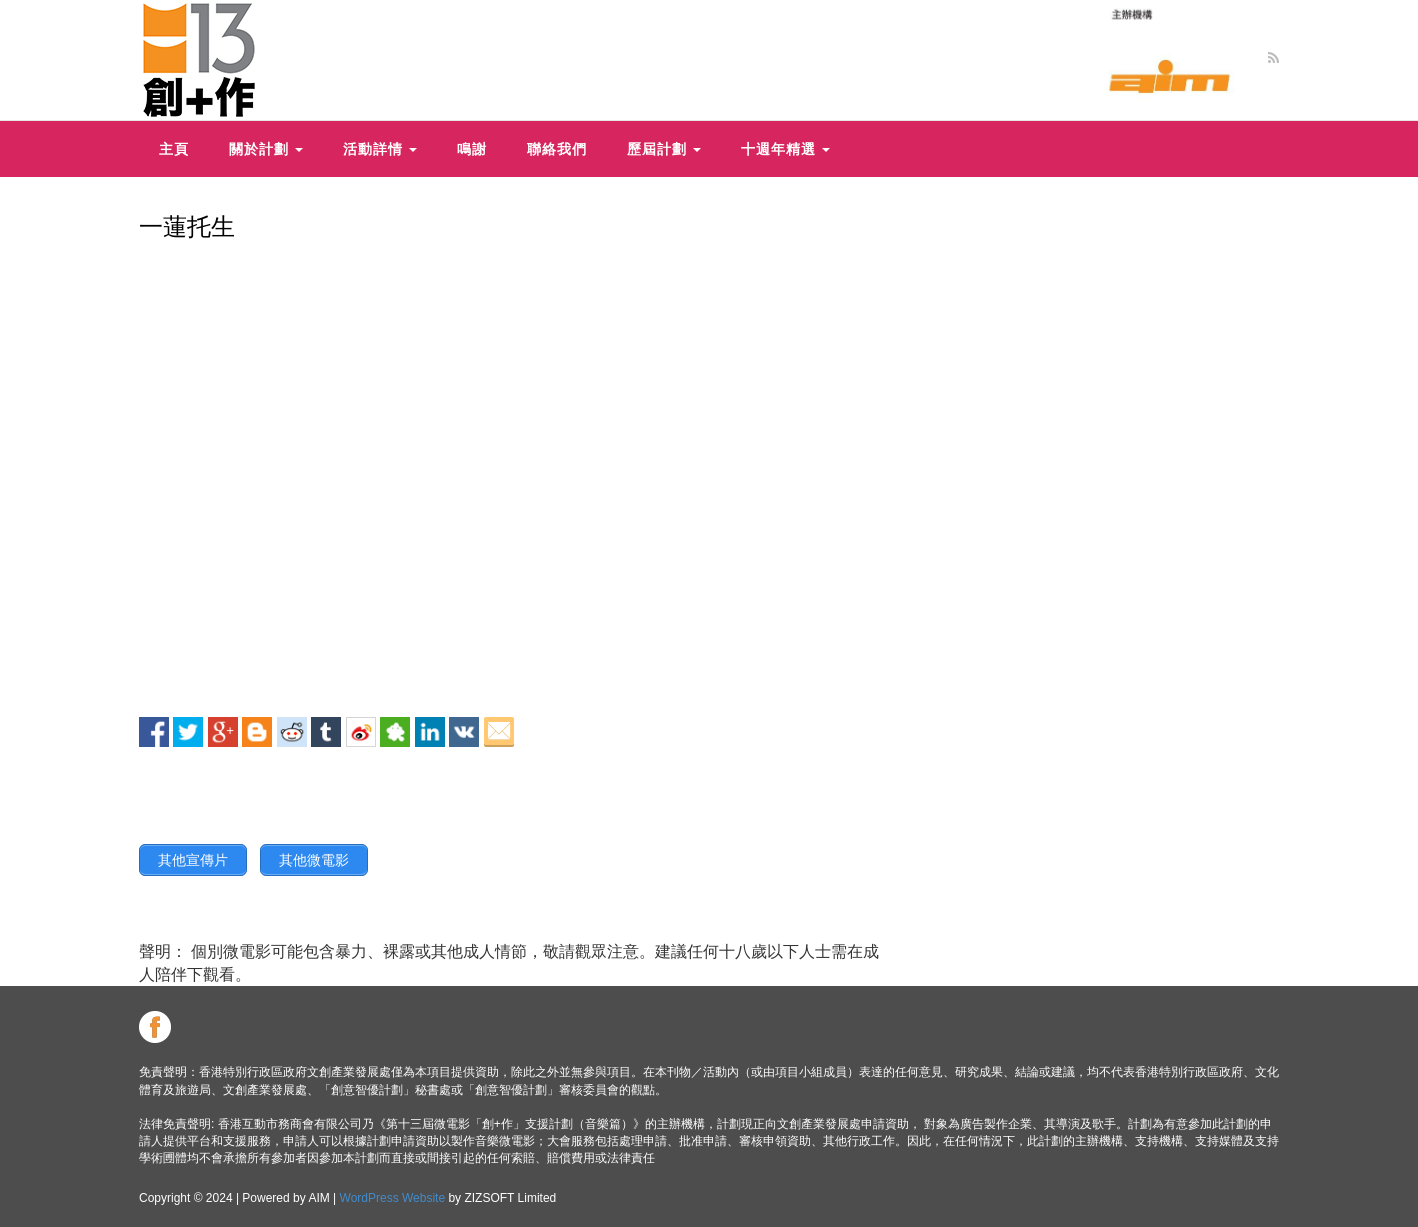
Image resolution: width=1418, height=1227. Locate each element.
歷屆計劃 (664, 148)
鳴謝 (472, 148)
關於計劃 (266, 148)
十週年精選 (785, 148)
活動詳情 (380, 148)
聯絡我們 (557, 148)
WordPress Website (393, 1198)
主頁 (174, 148)
